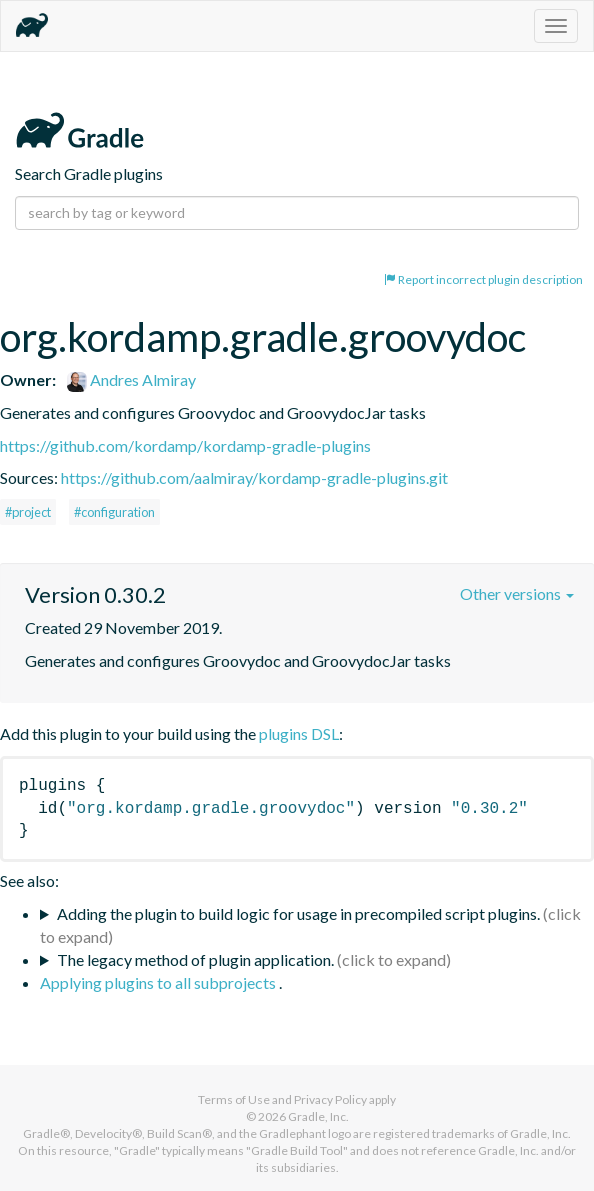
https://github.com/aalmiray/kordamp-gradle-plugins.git (254, 477)
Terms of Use (234, 1099)
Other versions (517, 593)
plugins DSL (299, 733)
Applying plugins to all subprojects (159, 982)
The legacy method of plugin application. (195, 959)
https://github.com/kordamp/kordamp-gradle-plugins (185, 445)
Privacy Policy (330, 1099)
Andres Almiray (131, 379)
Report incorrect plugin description (483, 279)
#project (28, 512)
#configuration (114, 512)
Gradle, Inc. (318, 1116)
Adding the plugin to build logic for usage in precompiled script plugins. (298, 913)
